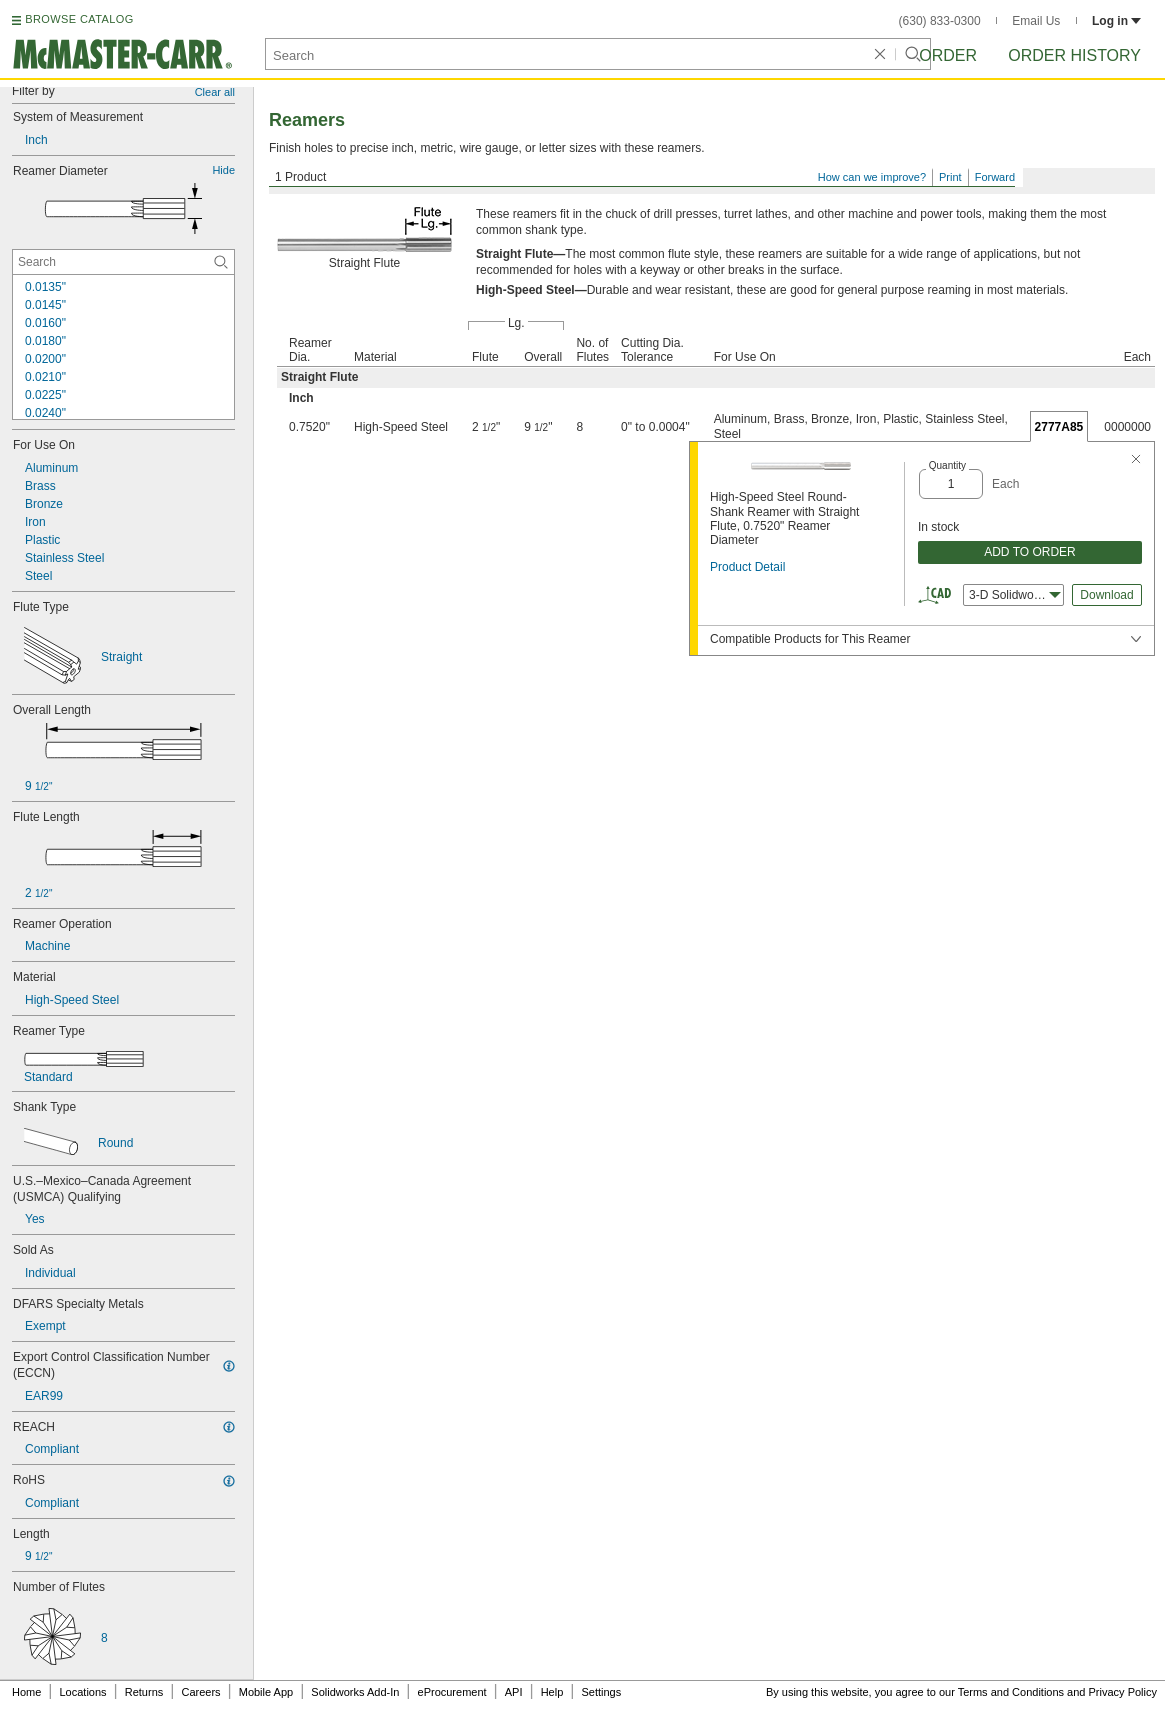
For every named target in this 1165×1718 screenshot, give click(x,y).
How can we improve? (872, 177)
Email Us (1036, 21)
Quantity (947, 465)
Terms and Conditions (1011, 1692)
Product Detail (747, 567)
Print (950, 177)
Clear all (215, 92)
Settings (601, 1692)
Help (552, 1692)
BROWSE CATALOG (79, 19)
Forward (995, 177)
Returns (144, 1692)
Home (26, 1692)
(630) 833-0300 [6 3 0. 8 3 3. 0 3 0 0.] (940, 21)
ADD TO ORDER (1030, 552)
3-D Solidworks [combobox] (1015, 595)
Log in (1116, 21)
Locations (83, 1692)
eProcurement (452, 1692)
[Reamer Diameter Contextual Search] (123, 262)
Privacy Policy (1123, 1692)
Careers (200, 1692)
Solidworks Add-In (355, 1692)
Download (1106, 595)
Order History (1074, 55)
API (514, 1692)
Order (948, 55)
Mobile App (266, 1692)
